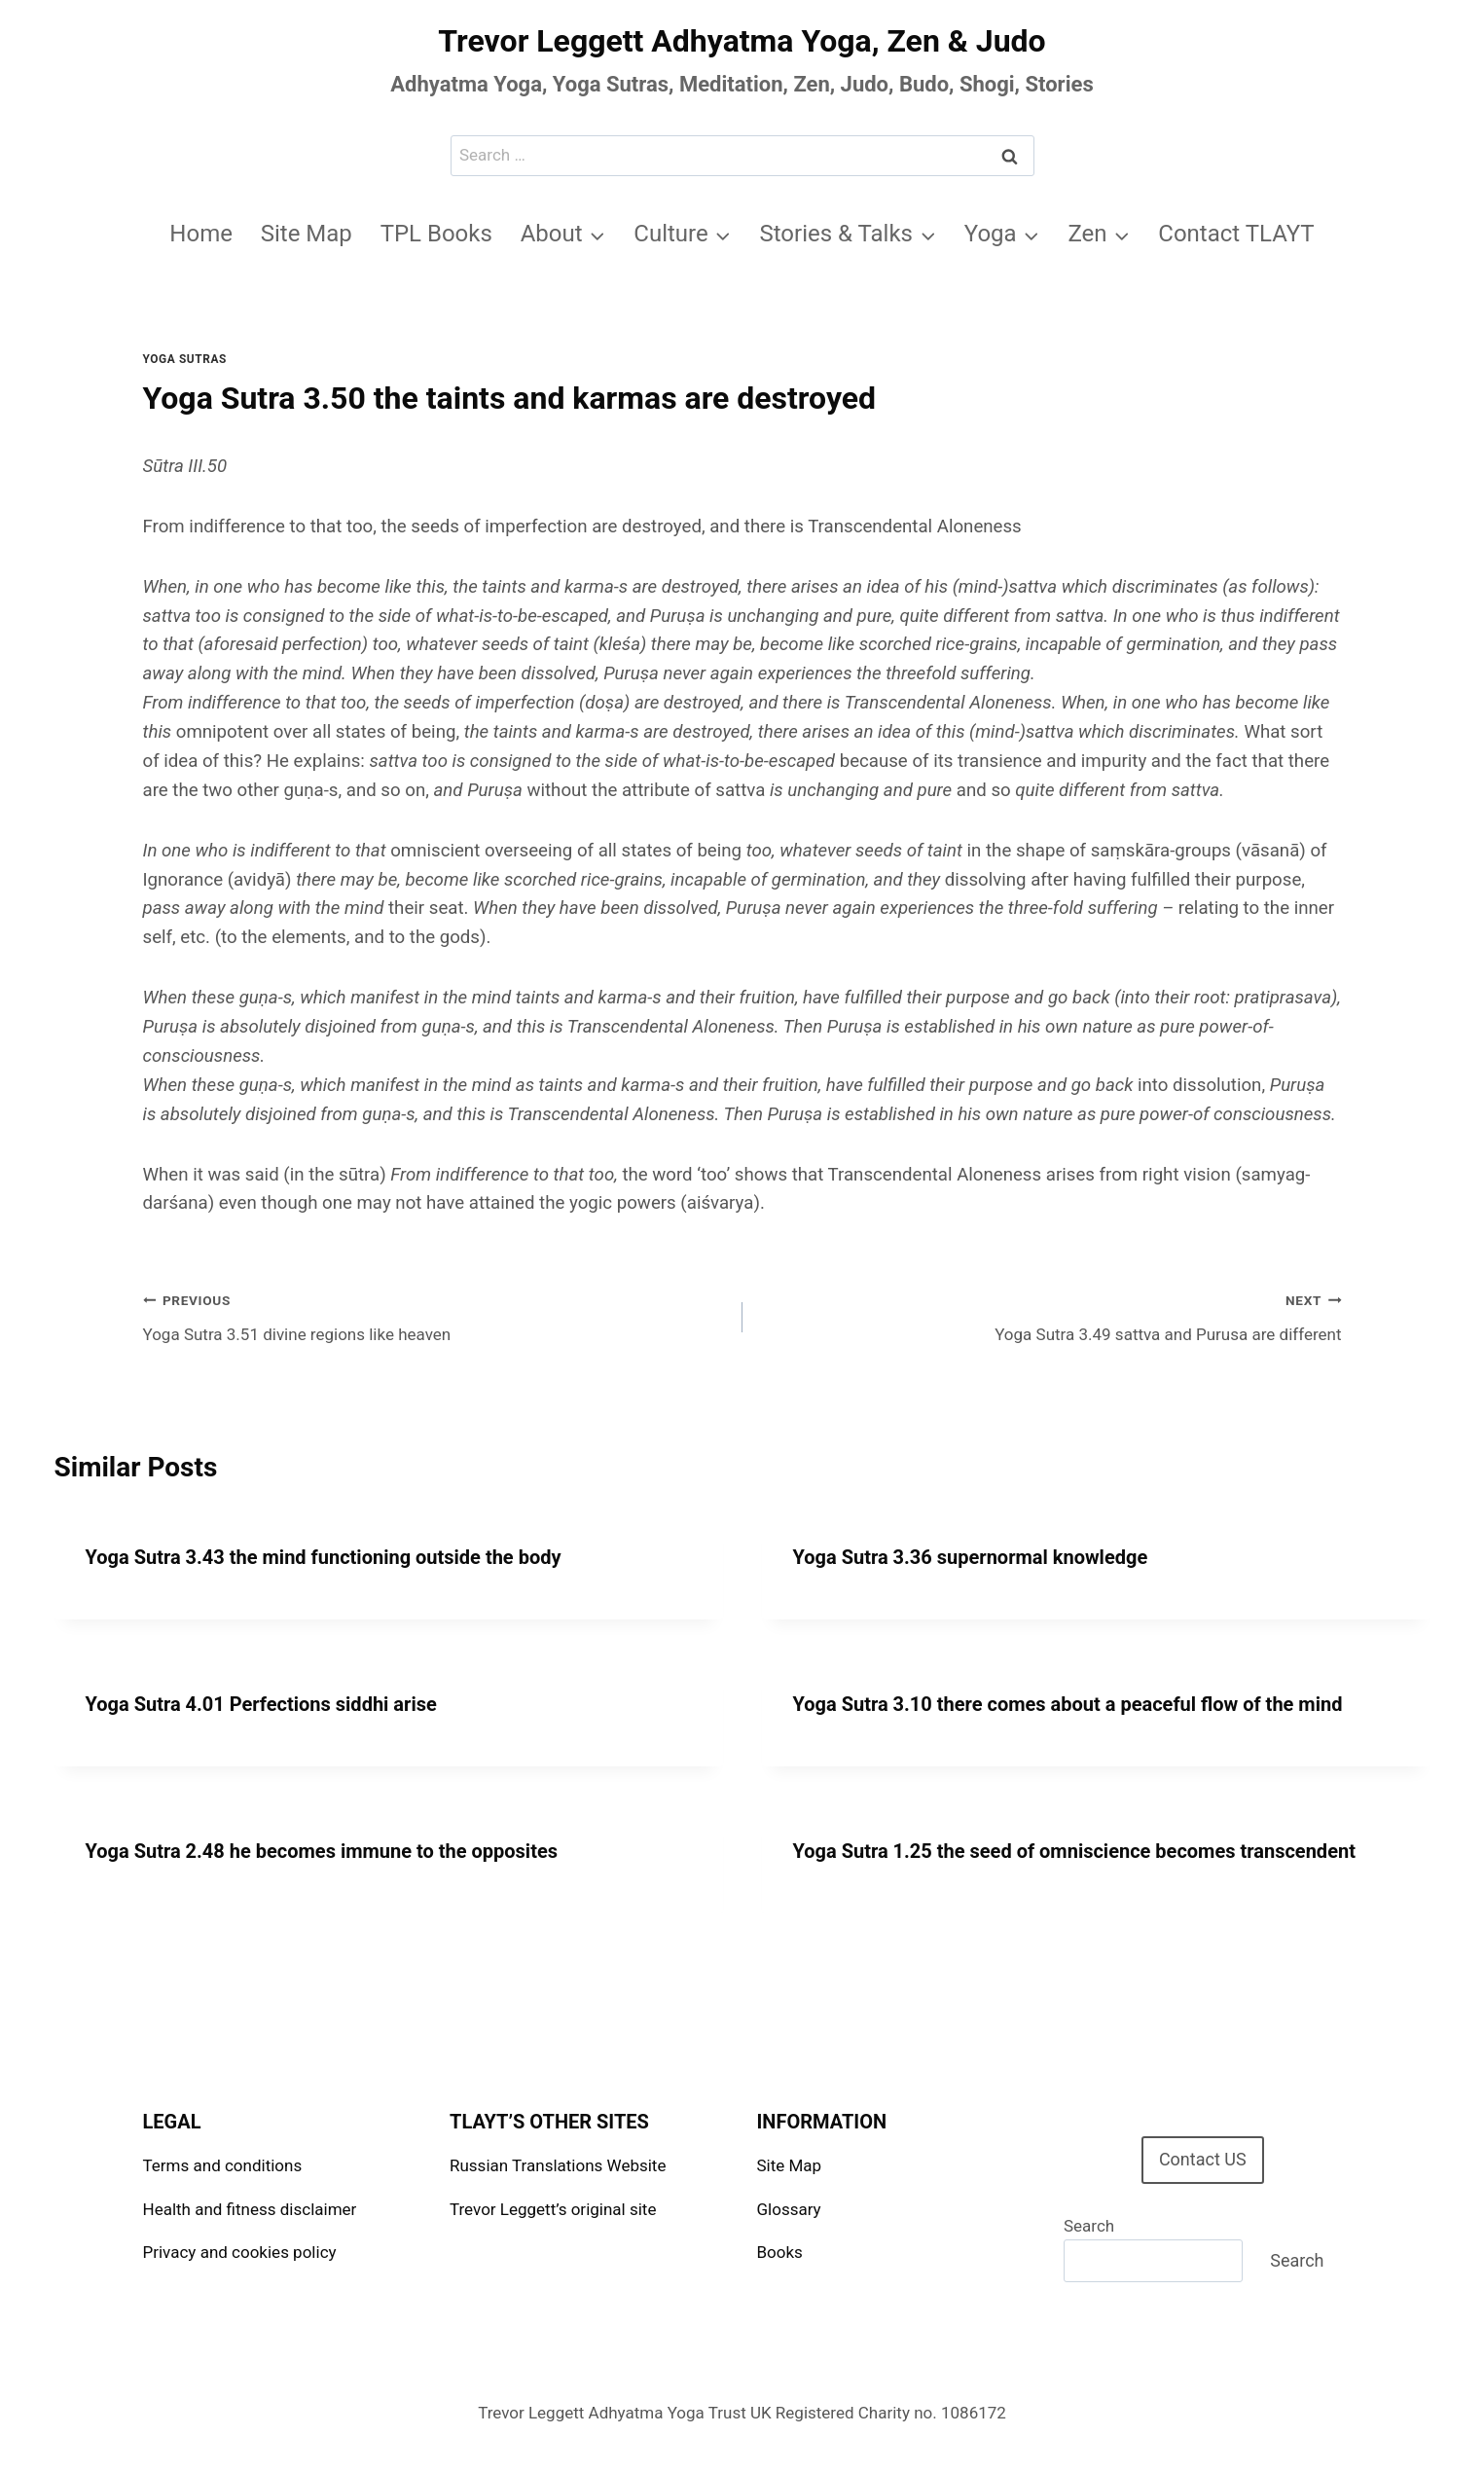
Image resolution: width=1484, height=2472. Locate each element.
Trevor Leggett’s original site (553, 2209)
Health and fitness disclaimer (250, 2209)
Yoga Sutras (185, 359)
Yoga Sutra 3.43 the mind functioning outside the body (323, 1557)
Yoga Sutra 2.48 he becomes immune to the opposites (322, 1851)
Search (1089, 2226)
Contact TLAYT (1236, 233)
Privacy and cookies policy (240, 2252)
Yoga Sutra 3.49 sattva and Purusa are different (1050, 1315)
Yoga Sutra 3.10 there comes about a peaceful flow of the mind (1068, 1704)
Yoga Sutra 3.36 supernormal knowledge (970, 1557)
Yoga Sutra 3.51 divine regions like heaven (434, 1315)
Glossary (789, 2209)
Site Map (306, 233)
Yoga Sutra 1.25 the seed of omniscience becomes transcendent (1074, 1851)
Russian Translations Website (558, 2165)
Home (201, 233)
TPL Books (436, 233)
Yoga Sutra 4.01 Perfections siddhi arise (261, 1704)
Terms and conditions (223, 2165)
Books (780, 2252)
